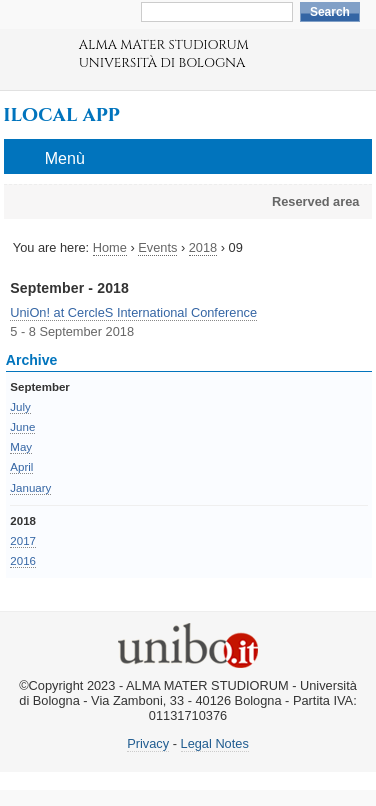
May (21, 447)
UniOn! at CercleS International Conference (133, 312)
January (30, 488)
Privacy (148, 743)
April (21, 467)
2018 (203, 247)
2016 (23, 561)
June (22, 427)
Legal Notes (215, 743)
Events (157, 247)
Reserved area (316, 201)
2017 (23, 541)
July (20, 407)
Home (110, 247)
